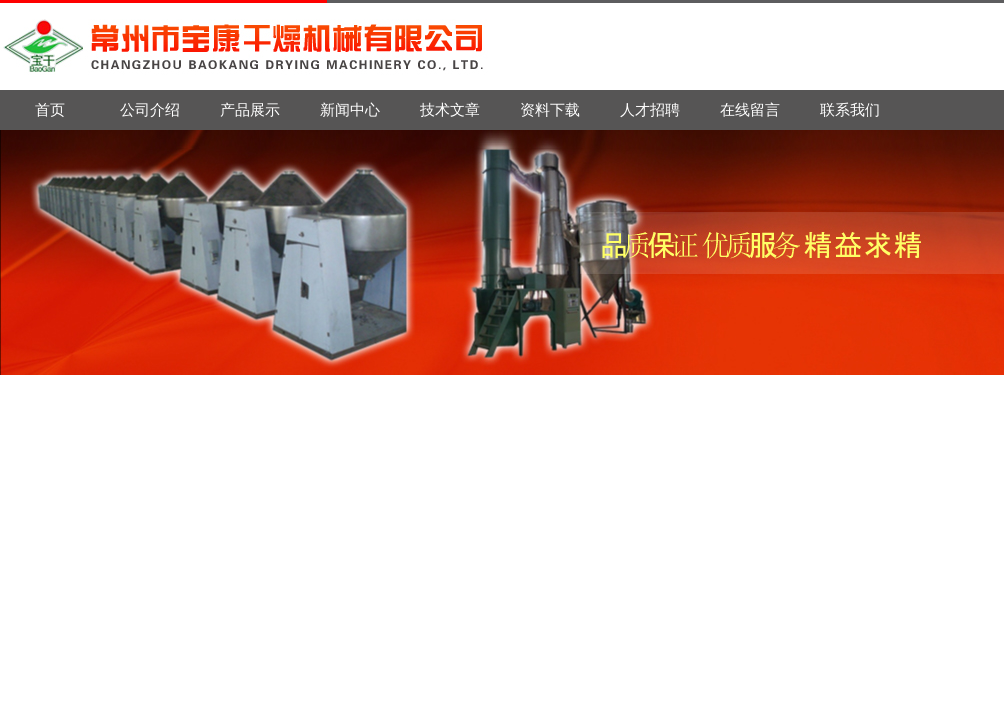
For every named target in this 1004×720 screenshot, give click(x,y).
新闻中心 (350, 109)
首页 (50, 109)
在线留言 (750, 109)
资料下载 (550, 109)
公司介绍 (150, 109)
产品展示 (250, 109)
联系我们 (850, 109)
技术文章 (450, 109)
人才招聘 (650, 109)
